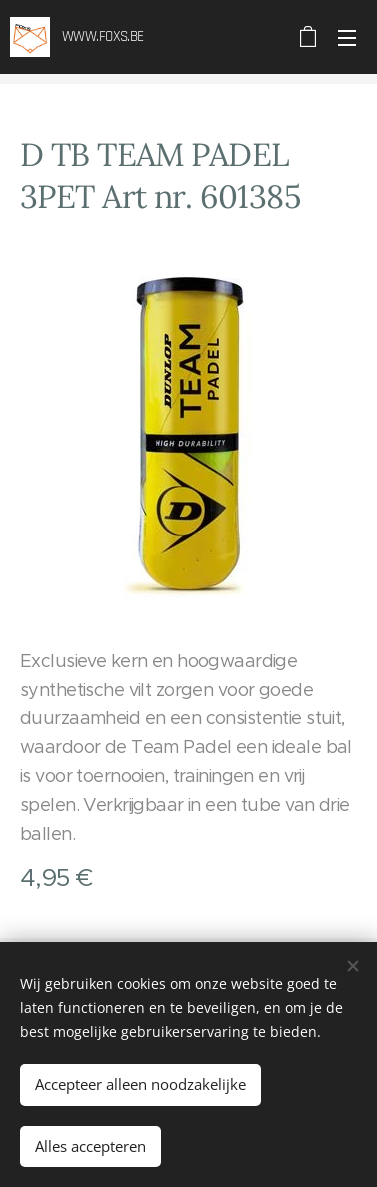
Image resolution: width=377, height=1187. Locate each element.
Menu (347, 38)
